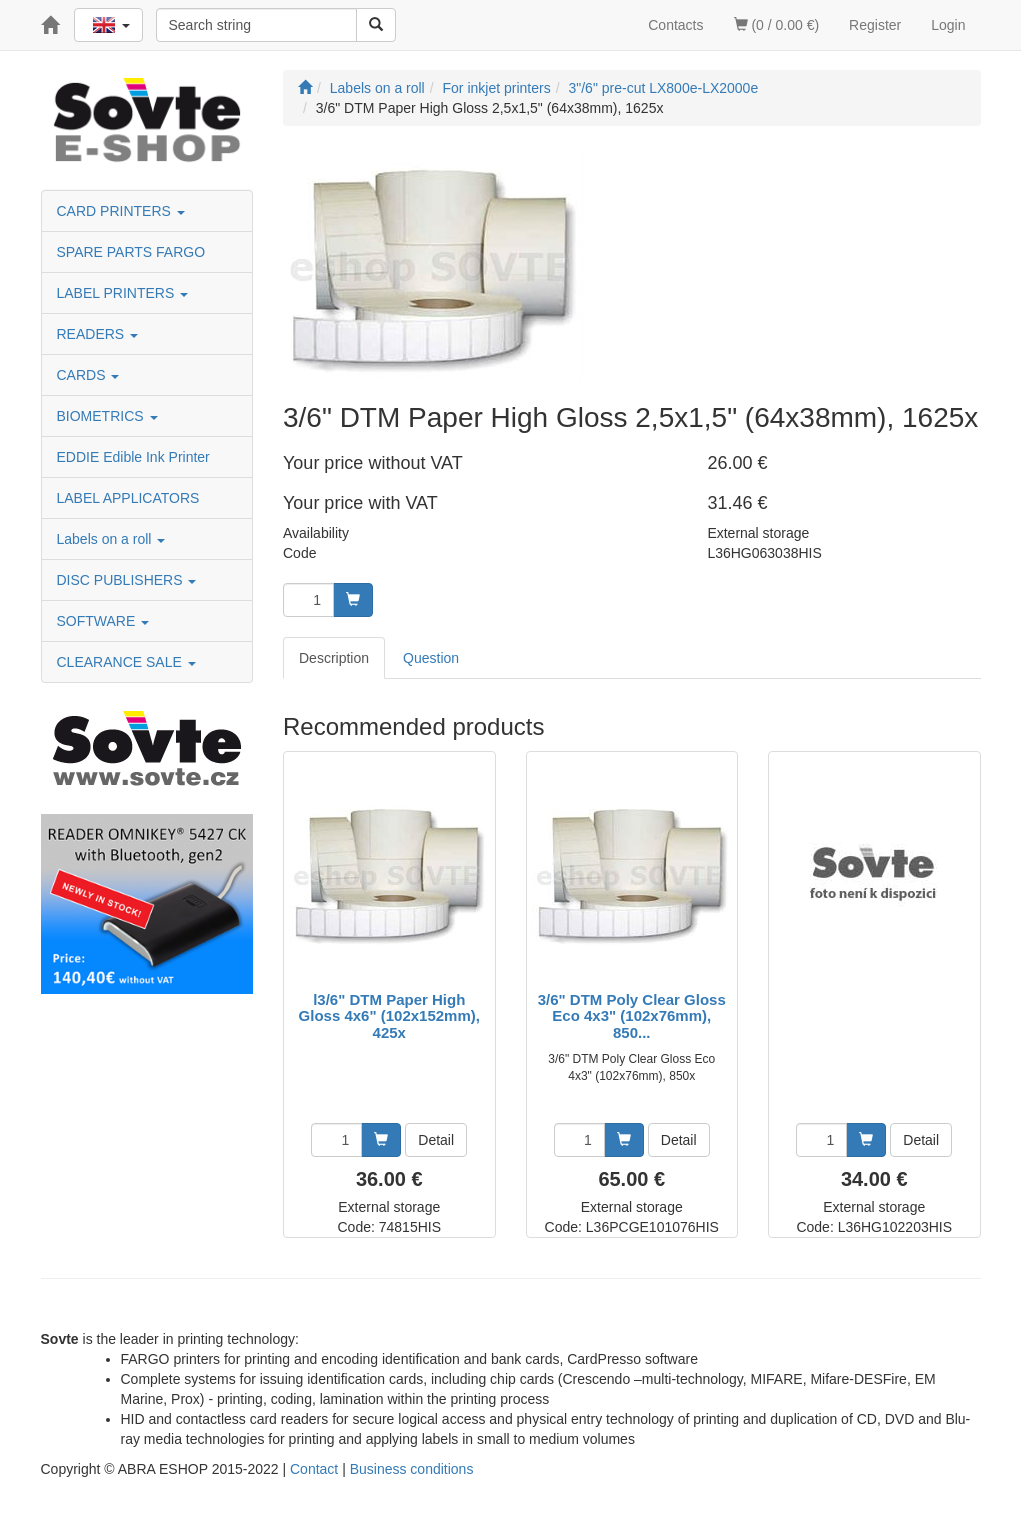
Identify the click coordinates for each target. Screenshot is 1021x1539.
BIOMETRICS (107, 416)
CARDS (88, 375)
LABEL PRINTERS (123, 293)
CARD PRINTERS (121, 211)
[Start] (305, 88)
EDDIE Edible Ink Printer (133, 457)
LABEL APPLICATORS (128, 498)
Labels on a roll (111, 539)
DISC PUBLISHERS (127, 580)
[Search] (376, 25)
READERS (98, 334)
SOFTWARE (103, 621)
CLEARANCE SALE (126, 662)
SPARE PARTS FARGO (131, 252)
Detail (436, 1140)
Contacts (675, 25)
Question (431, 658)
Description (334, 658)
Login (948, 25)
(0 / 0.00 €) (777, 25)
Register (875, 25)
